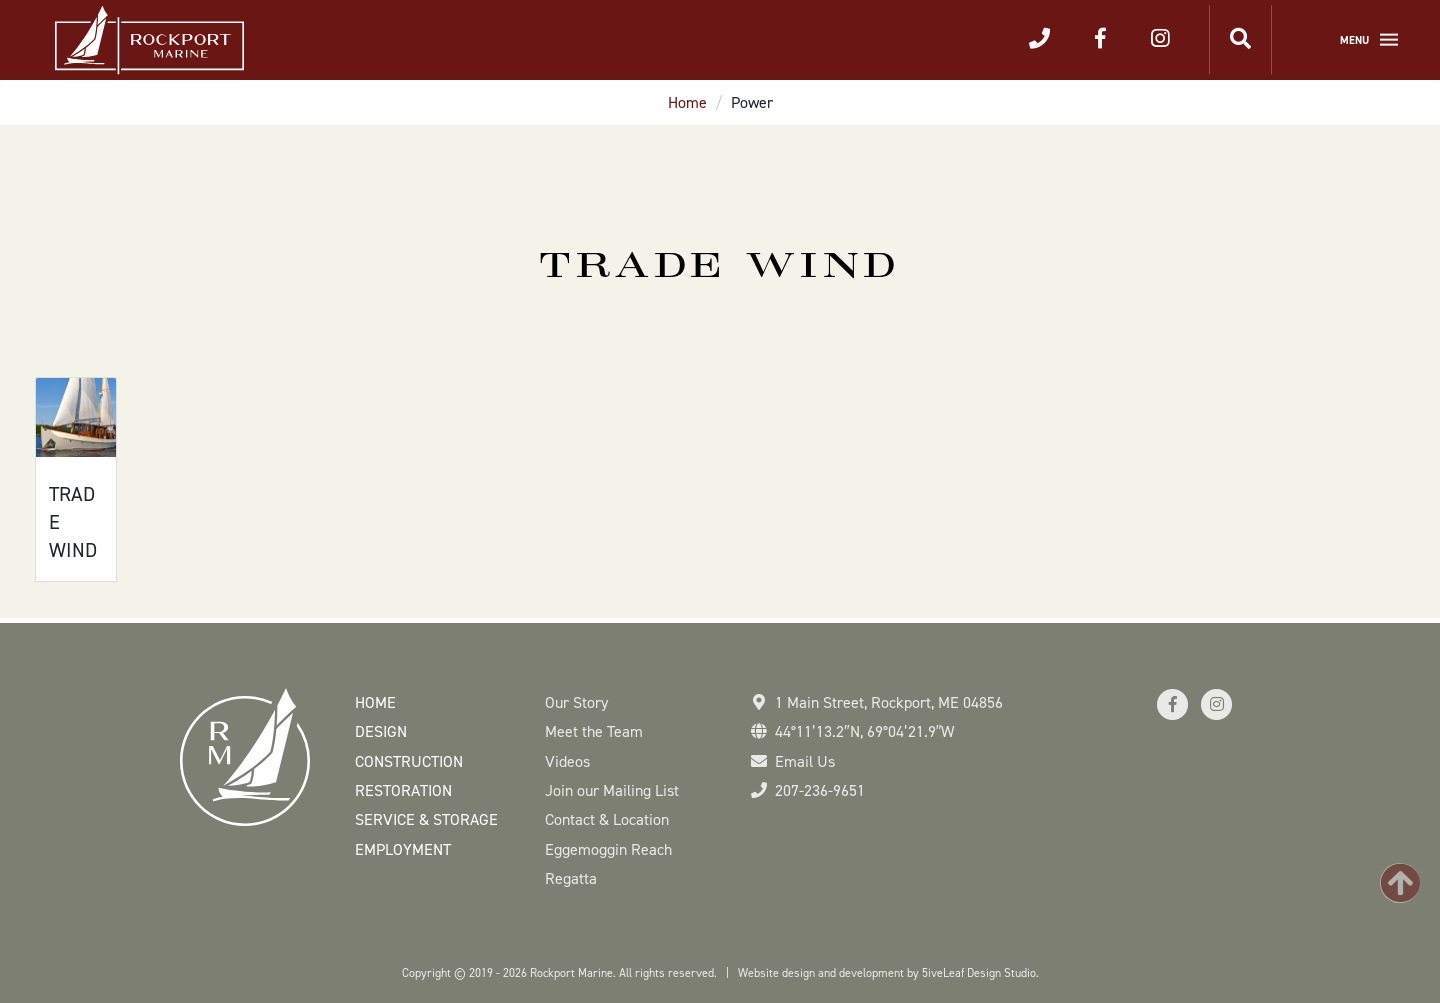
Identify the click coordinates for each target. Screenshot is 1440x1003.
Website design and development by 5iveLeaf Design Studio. (888, 973)
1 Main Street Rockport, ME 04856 (889, 702)
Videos (567, 761)
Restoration (403, 790)
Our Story (576, 702)
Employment (403, 849)
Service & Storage (426, 819)
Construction (409, 761)
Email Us (805, 761)
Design (381, 731)
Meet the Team (594, 731)
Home (687, 102)
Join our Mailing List (612, 790)
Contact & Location (607, 819)
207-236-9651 (820, 790)
